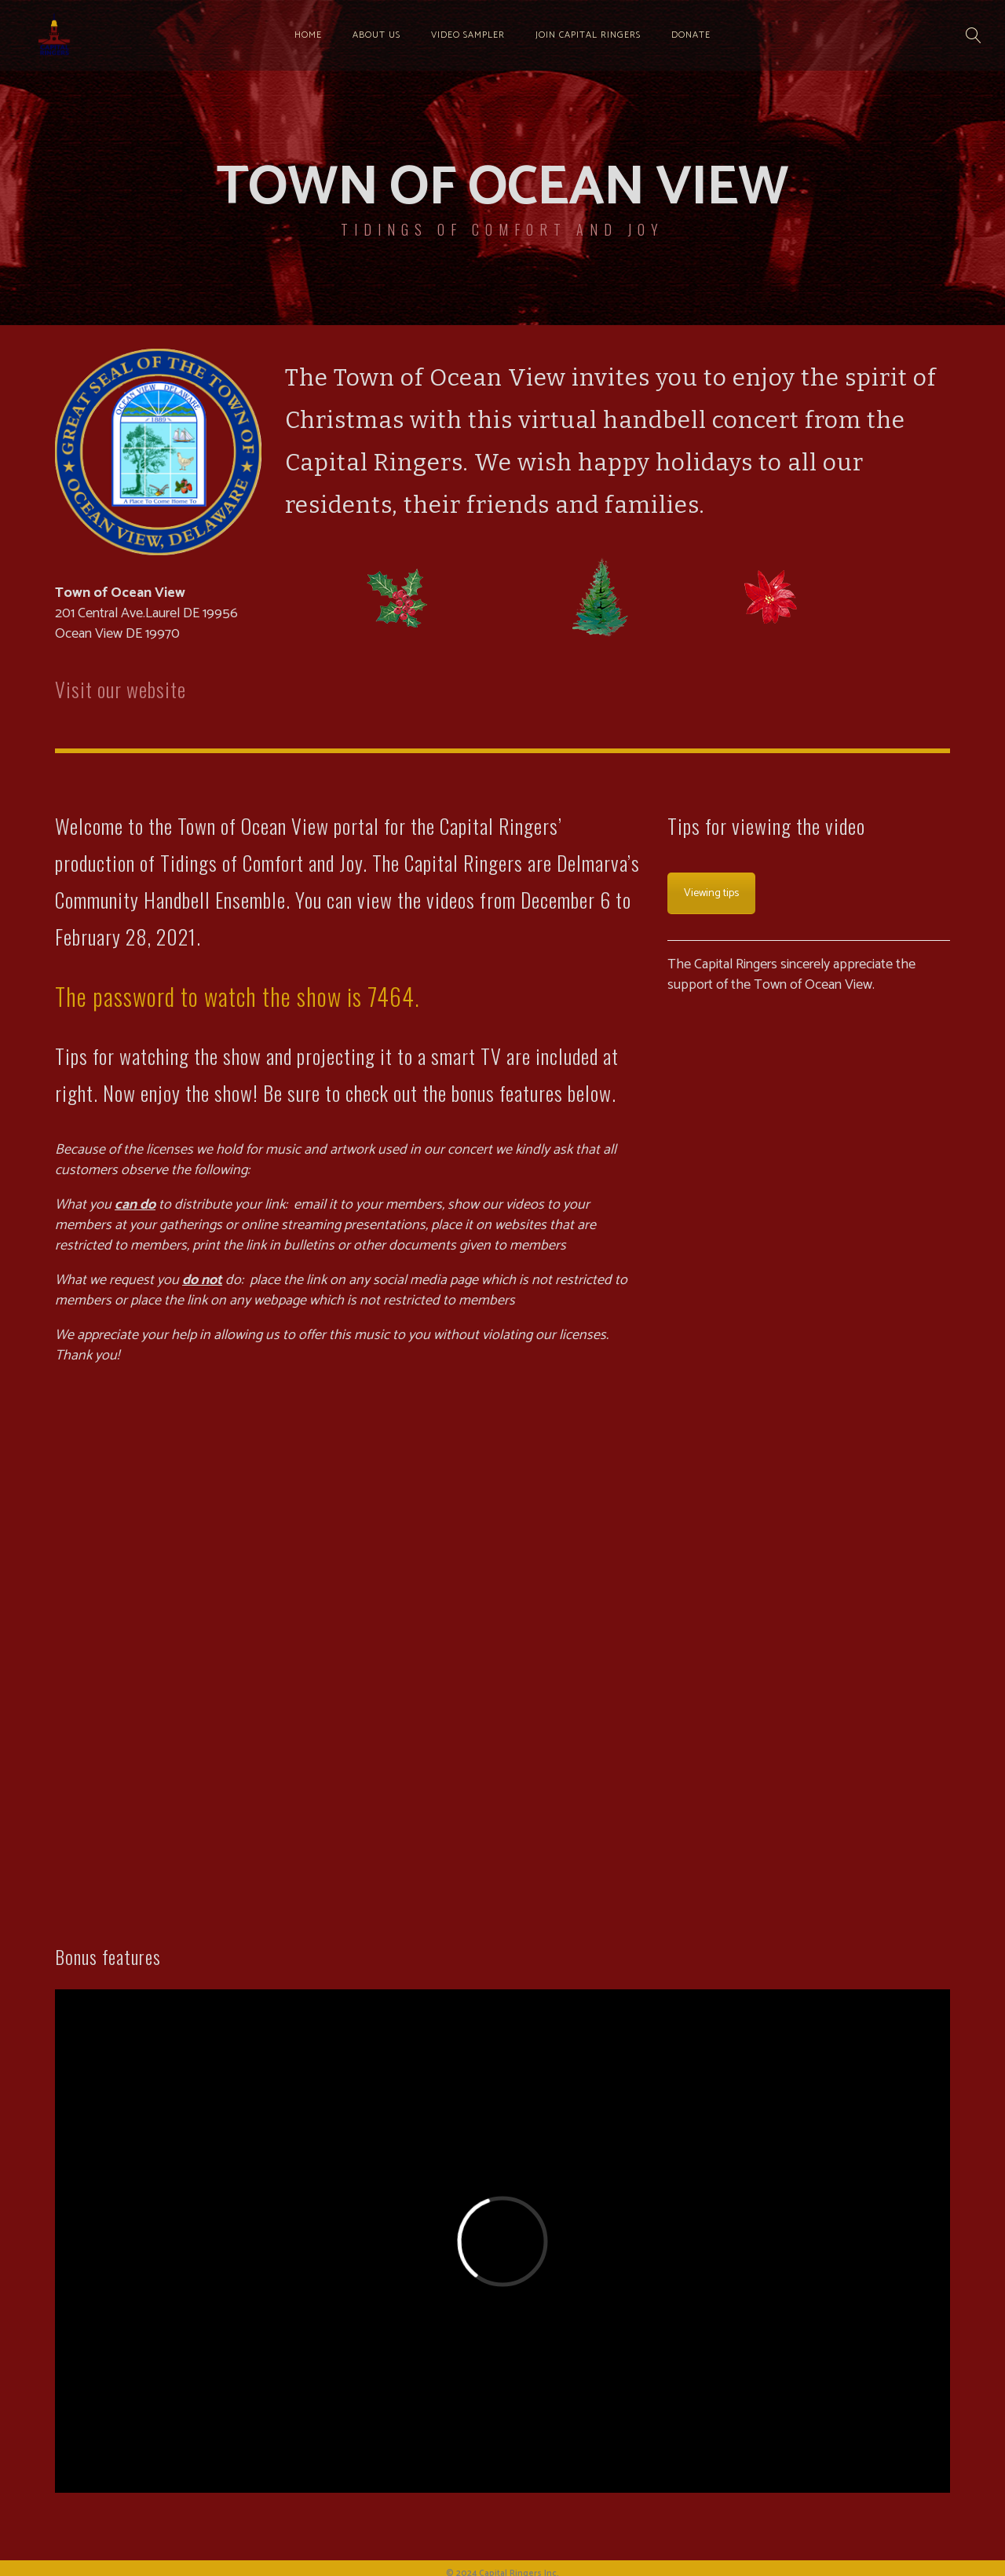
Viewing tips (711, 893)
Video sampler (468, 34)
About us (376, 34)
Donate (691, 34)
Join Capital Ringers (588, 34)
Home (308, 34)
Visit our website (123, 689)
